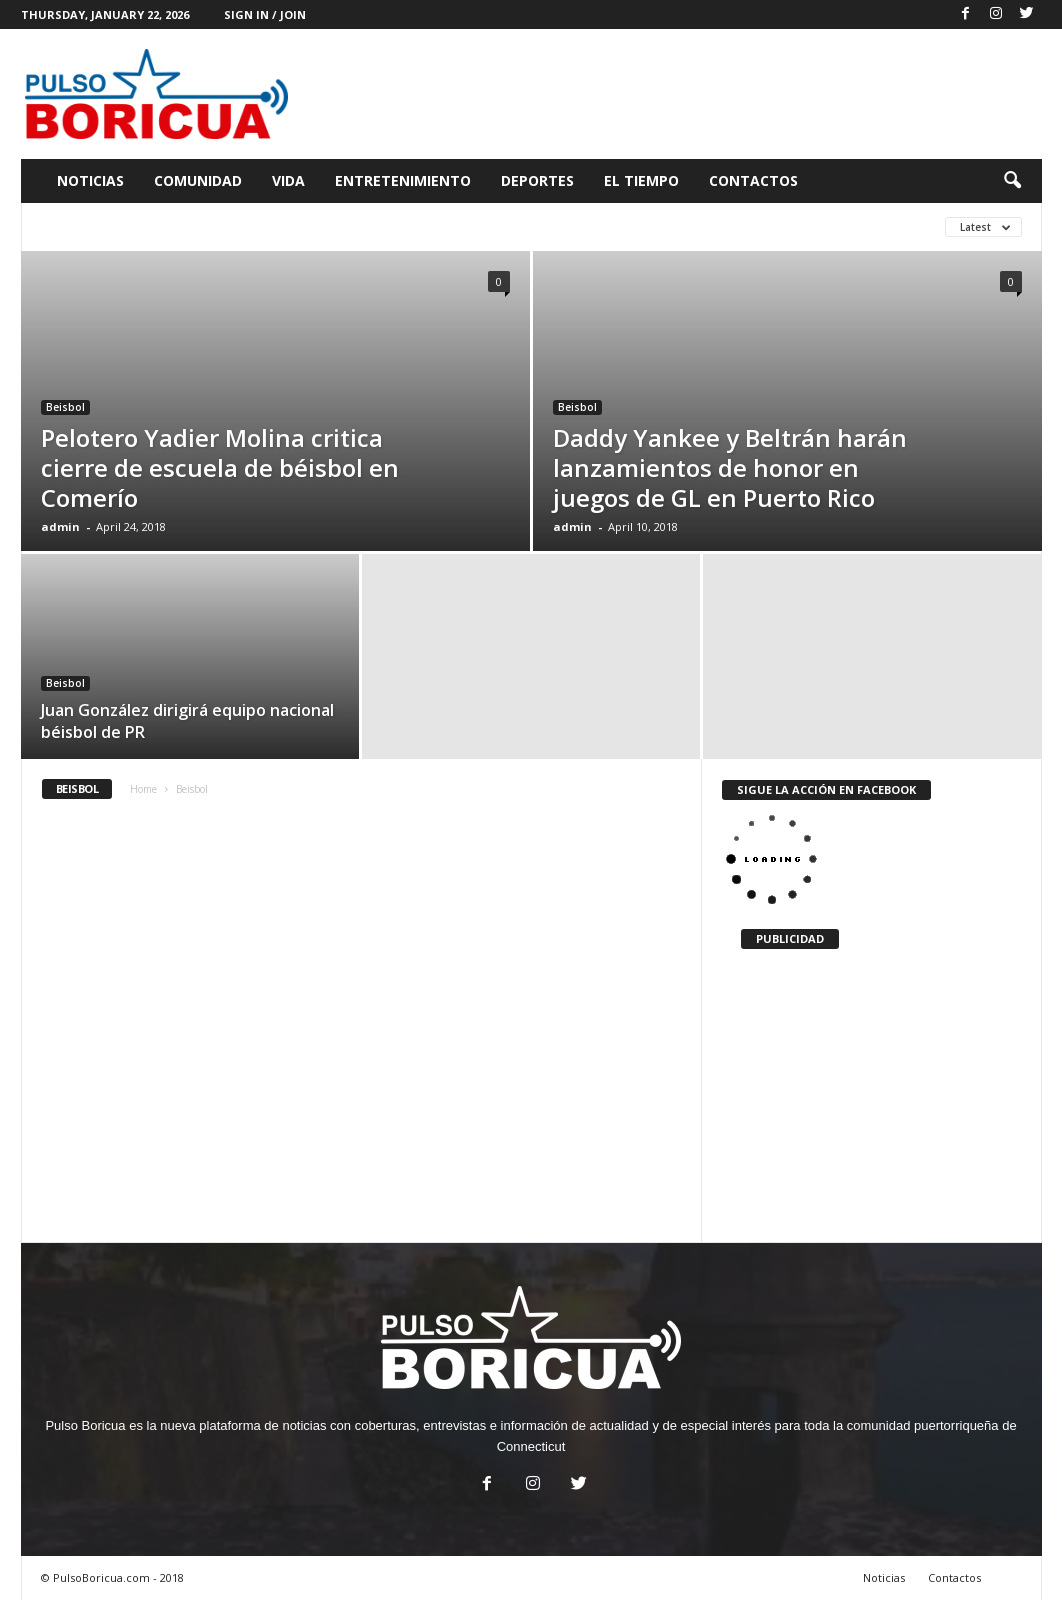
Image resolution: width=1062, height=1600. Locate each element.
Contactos (753, 180)
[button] (1012, 181)
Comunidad (198, 180)
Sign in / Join (265, 14)
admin (60, 526)
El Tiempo (641, 180)
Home (143, 789)
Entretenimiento (403, 180)
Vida (288, 180)
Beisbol (65, 407)
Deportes (537, 180)
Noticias (90, 180)
